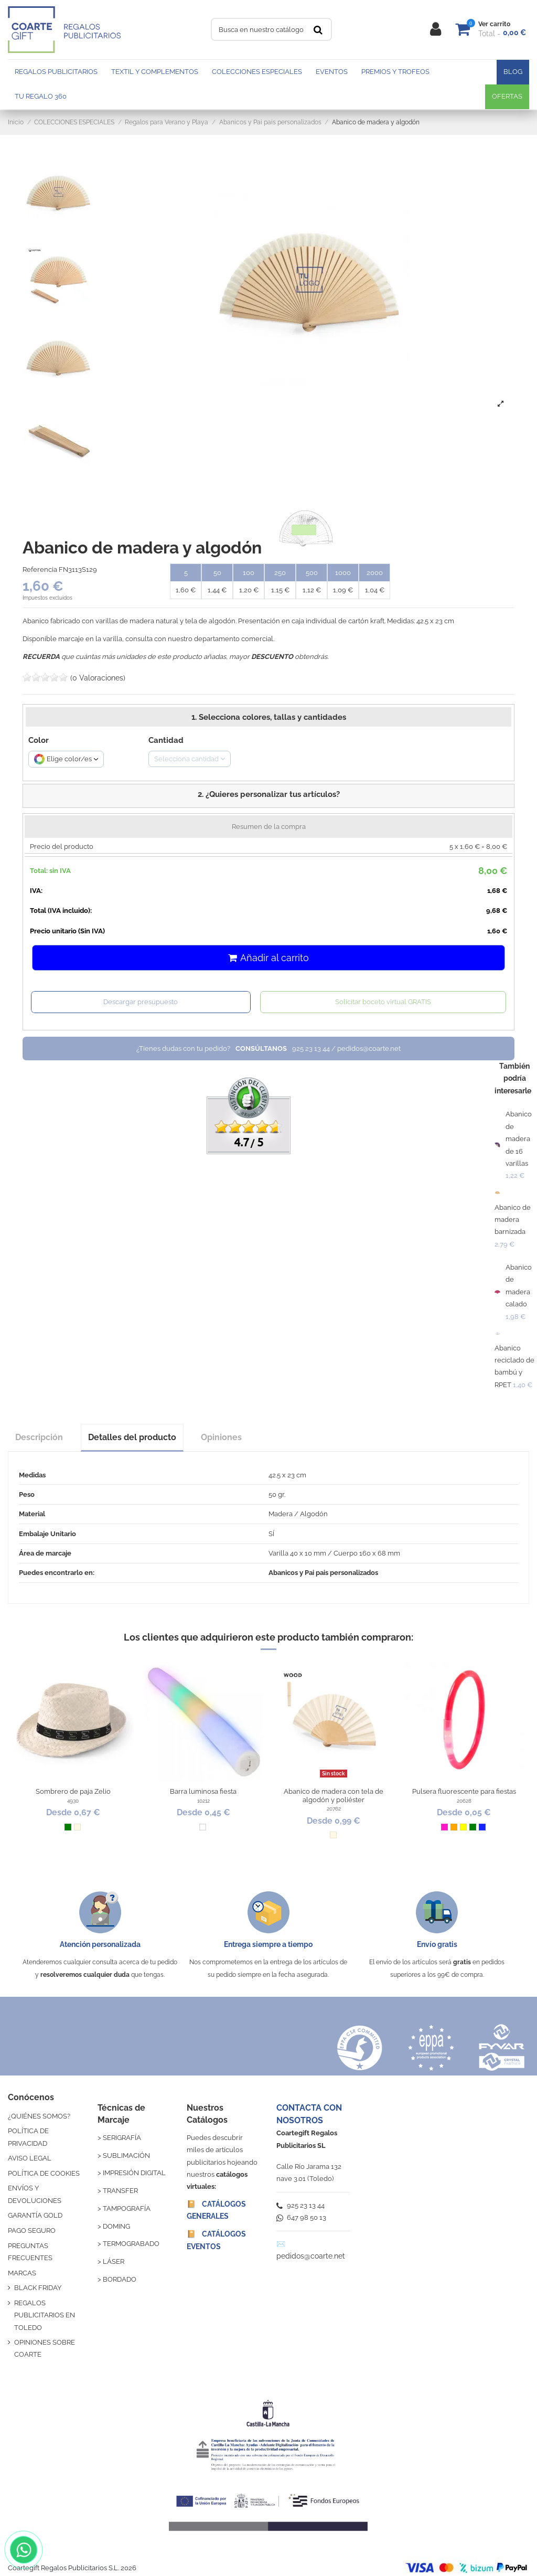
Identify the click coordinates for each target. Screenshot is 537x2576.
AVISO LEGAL (29, 2158)
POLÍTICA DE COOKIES (44, 2173)
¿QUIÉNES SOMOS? (39, 2116)
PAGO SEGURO (32, 2230)
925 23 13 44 (300, 2205)
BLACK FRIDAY (37, 2288)
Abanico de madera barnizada (513, 1220)
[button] (268, 796)
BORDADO (119, 2279)
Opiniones (221, 1437)
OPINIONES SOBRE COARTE (44, 2348)
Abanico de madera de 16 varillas (519, 1138)
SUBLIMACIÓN (126, 2155)
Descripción (39, 1437)
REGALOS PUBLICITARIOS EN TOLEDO (44, 2315)
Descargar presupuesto (140, 1002)
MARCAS (22, 2273)
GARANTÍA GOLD (35, 2215)
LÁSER (113, 2261)
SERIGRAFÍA (122, 2138)
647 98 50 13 (301, 2217)
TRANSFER (120, 2191)
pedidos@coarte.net (310, 2256)
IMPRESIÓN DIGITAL (134, 2173)
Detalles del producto (132, 1437)
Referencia (40, 569)
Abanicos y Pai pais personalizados (323, 1573)
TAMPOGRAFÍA (127, 2208)
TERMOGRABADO (131, 2244)
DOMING (116, 2226)
